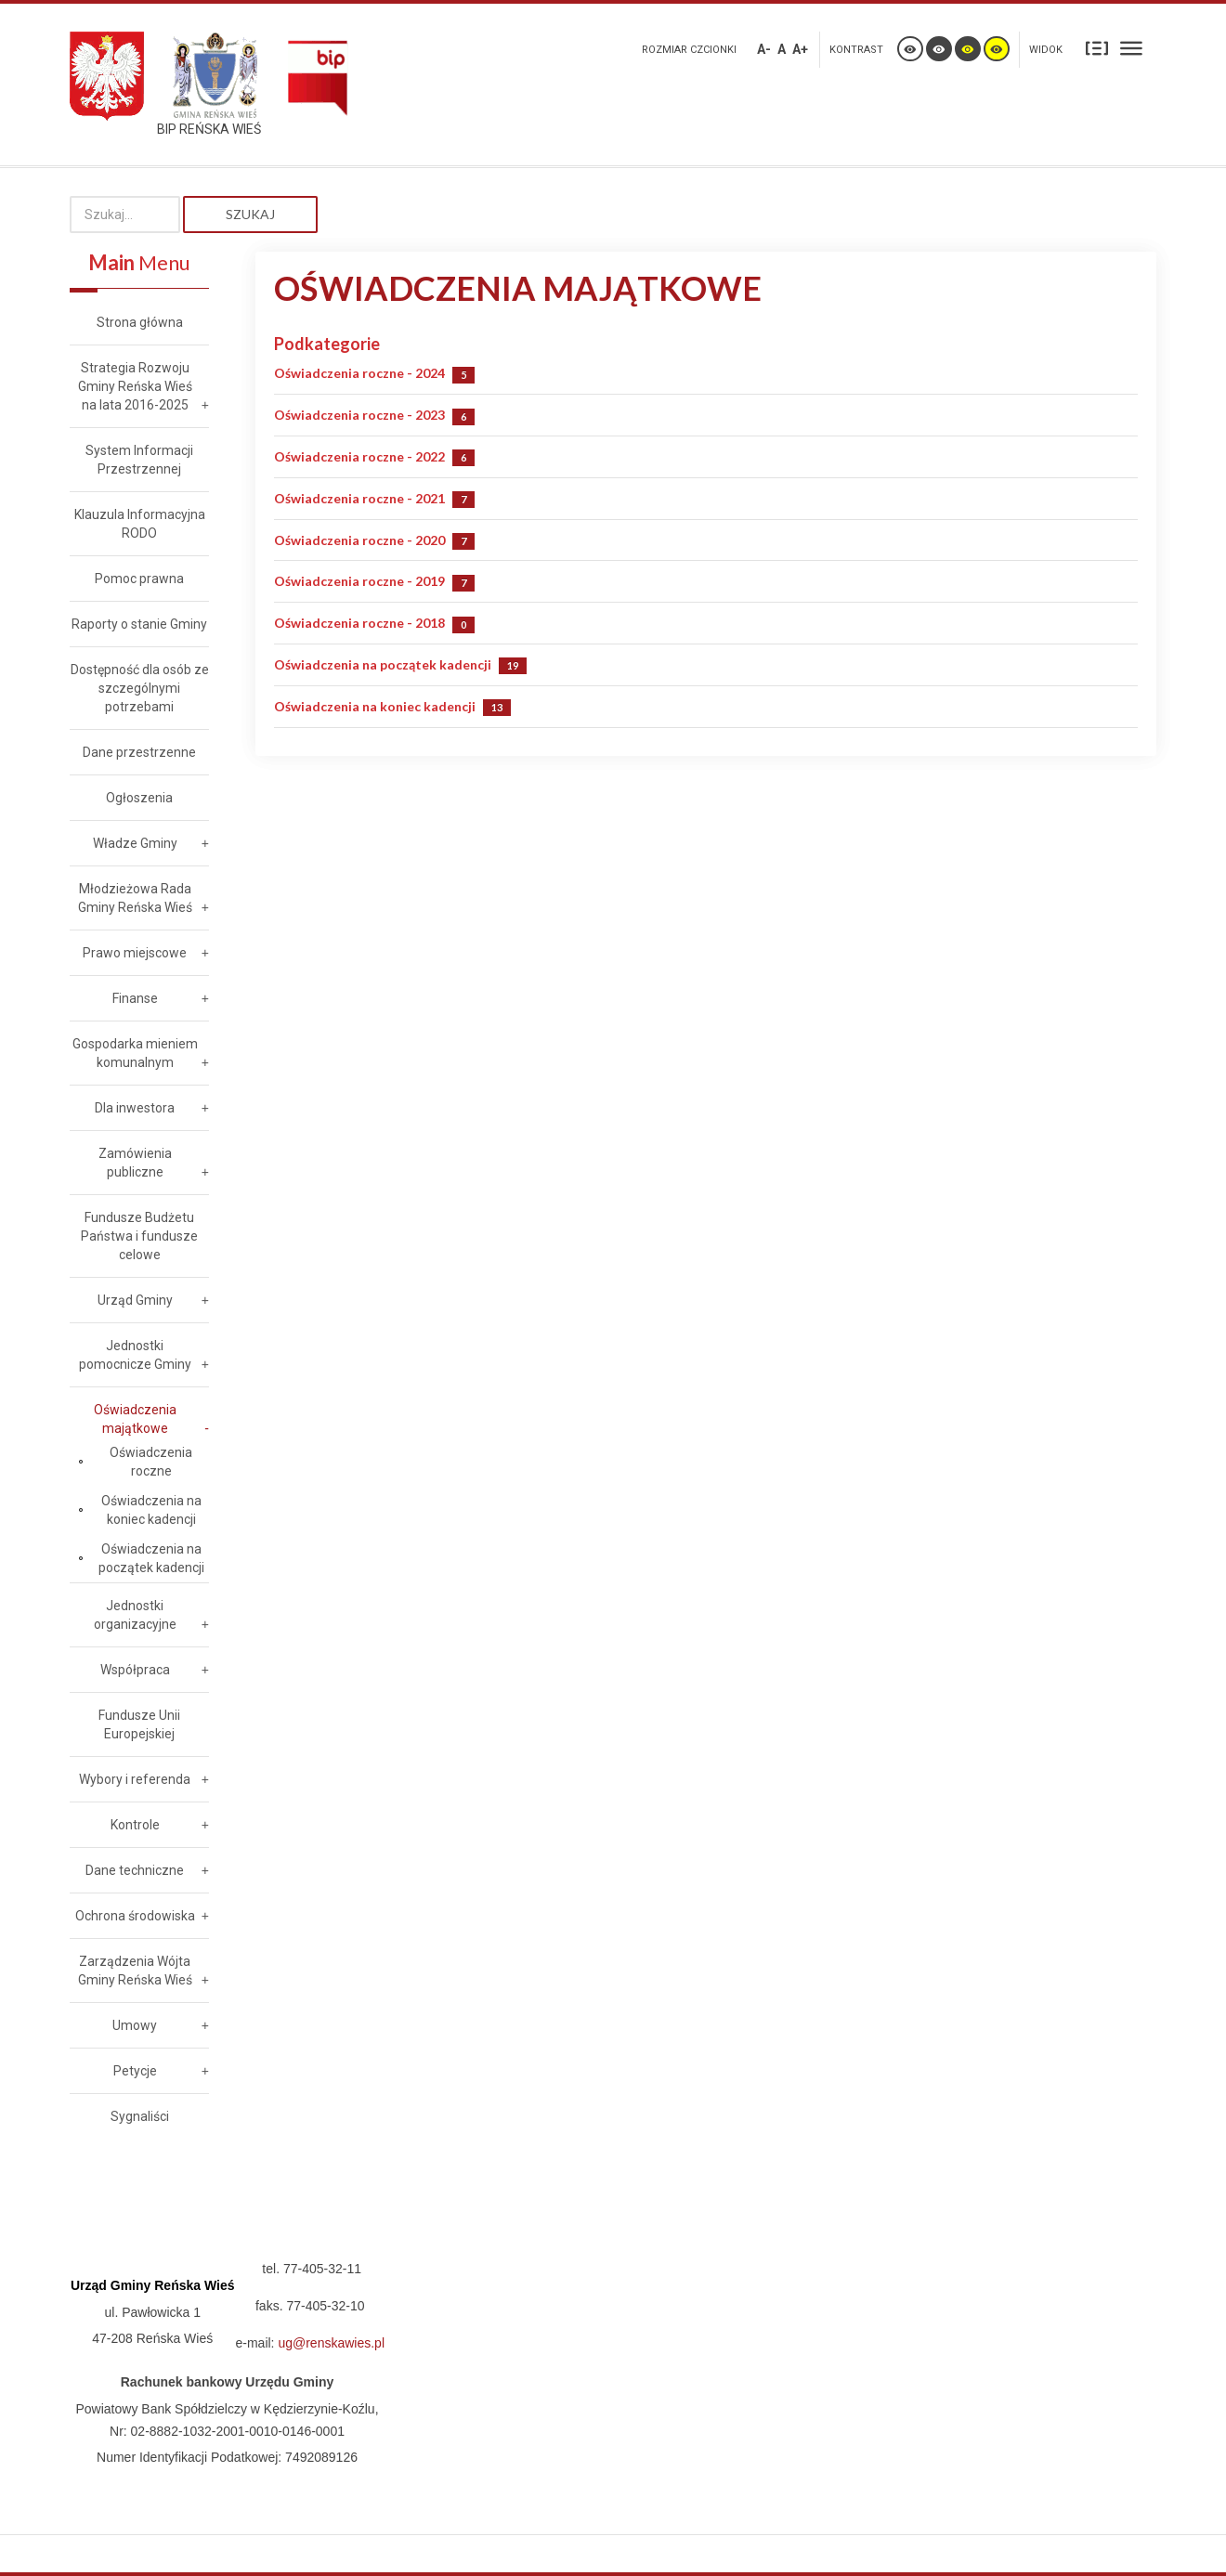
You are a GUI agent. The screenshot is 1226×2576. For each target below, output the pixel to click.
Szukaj (250, 214)
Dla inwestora (135, 1107)
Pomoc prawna (139, 578)
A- (764, 49)
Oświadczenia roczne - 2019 (359, 581)
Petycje (135, 2070)
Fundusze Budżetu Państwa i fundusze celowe (139, 1236)
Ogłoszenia (139, 797)
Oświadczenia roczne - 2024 (359, 373)
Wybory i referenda (134, 1779)
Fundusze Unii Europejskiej (139, 1724)
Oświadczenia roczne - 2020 (359, 540)
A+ (800, 49)
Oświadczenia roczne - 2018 (359, 623)
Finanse (135, 998)
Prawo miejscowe (135, 952)
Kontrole (135, 1824)
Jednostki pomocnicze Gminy (135, 1355)
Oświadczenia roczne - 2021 (359, 498)
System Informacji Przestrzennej (139, 459)
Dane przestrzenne (139, 752)
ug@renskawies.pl (331, 2342)
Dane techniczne (134, 1870)
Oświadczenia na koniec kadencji (375, 706)
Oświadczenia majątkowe (135, 1419)
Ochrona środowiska (135, 1915)
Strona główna (140, 322)
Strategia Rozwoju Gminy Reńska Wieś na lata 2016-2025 (135, 386)
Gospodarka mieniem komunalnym (135, 1053)
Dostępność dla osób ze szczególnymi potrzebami (140, 688)
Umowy (134, 2025)
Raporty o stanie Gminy (139, 624)
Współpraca (135, 1669)
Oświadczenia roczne (151, 1461)
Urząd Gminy (135, 1300)
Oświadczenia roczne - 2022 (359, 456)
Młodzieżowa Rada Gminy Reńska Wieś (135, 898)
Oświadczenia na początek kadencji (382, 664)
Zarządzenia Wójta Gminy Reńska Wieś (135, 1970)
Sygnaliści (140, 2116)
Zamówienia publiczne (135, 1162)
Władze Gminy (135, 843)
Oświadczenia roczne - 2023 (359, 415)
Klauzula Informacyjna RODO (139, 523)
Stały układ (1097, 48)
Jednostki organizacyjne (135, 1615)
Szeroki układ (1131, 48)
